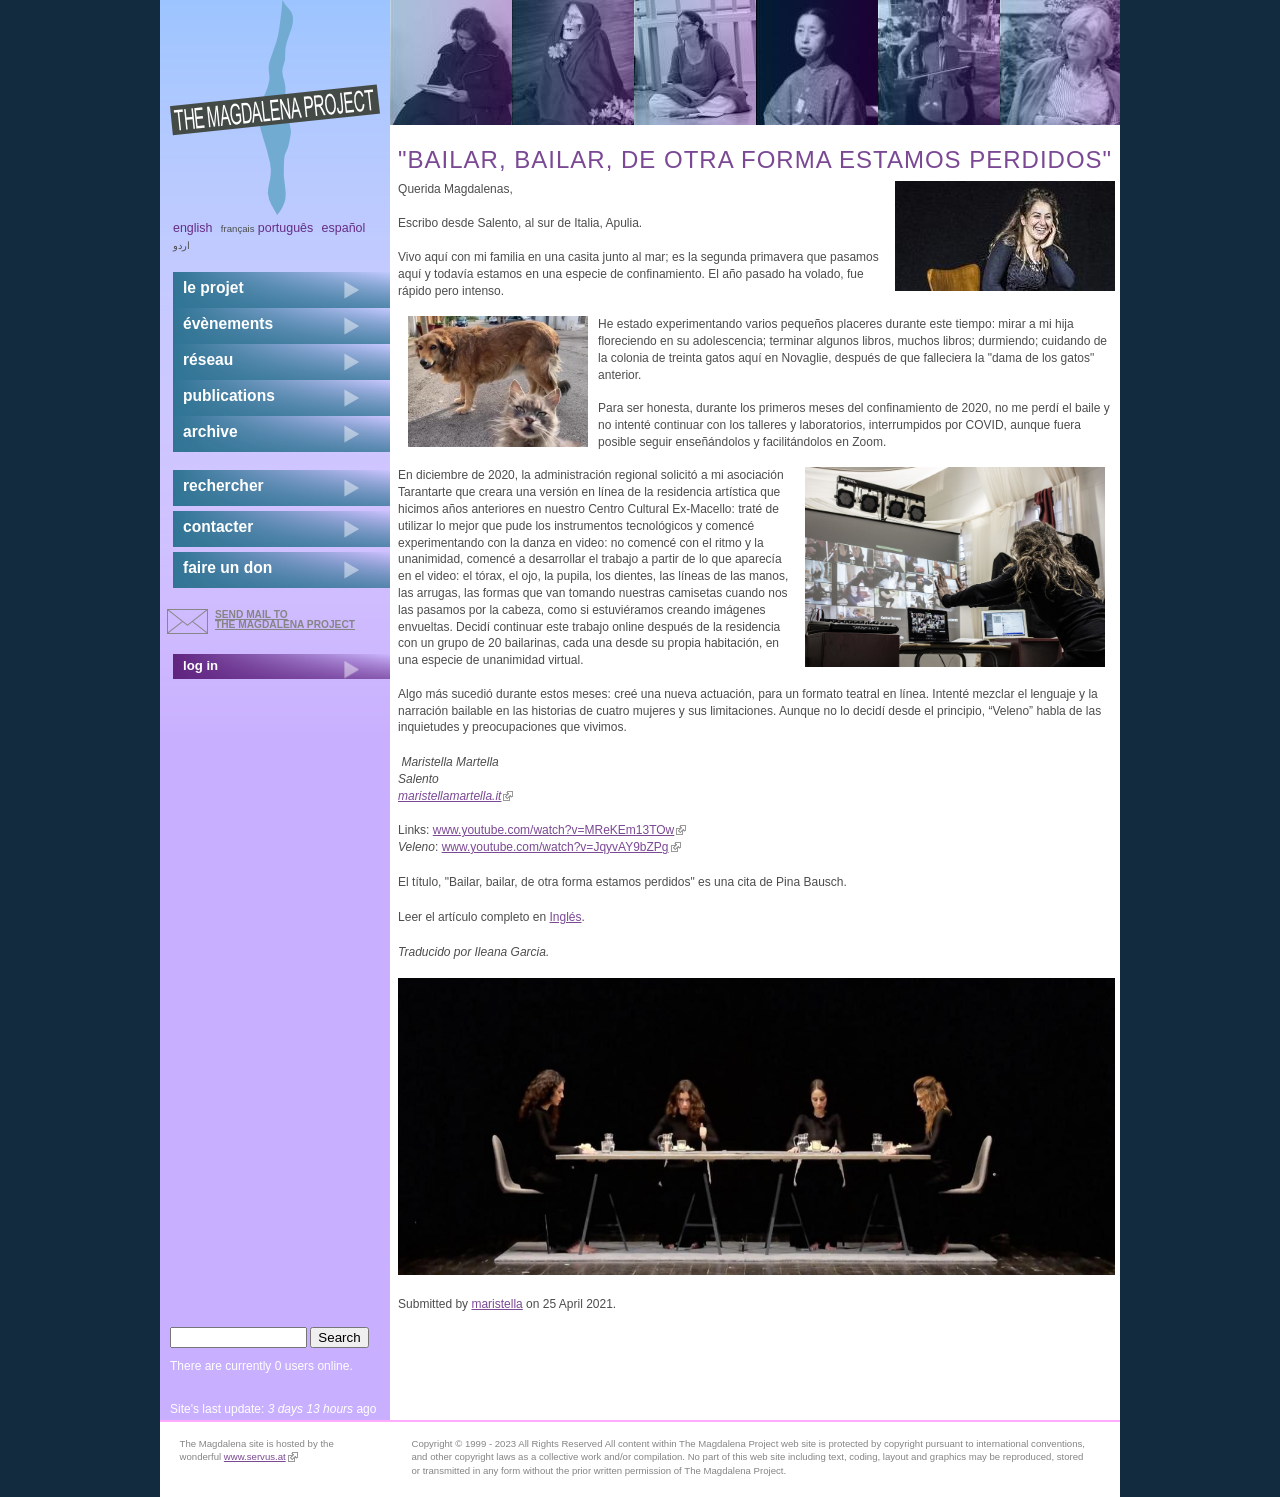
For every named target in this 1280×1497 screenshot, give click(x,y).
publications (229, 395)
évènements (228, 323)
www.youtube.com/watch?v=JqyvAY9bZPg (561, 847)
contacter (218, 526)
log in (200, 665)
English (193, 228)
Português (285, 228)
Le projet (213, 287)
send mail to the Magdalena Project (285, 619)
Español (344, 228)
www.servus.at (261, 1456)
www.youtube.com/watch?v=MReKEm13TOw (560, 830)
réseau (208, 359)
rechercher (223, 485)
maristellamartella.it (455, 796)
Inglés (565, 917)
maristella (496, 1304)
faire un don (227, 567)
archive (210, 431)
